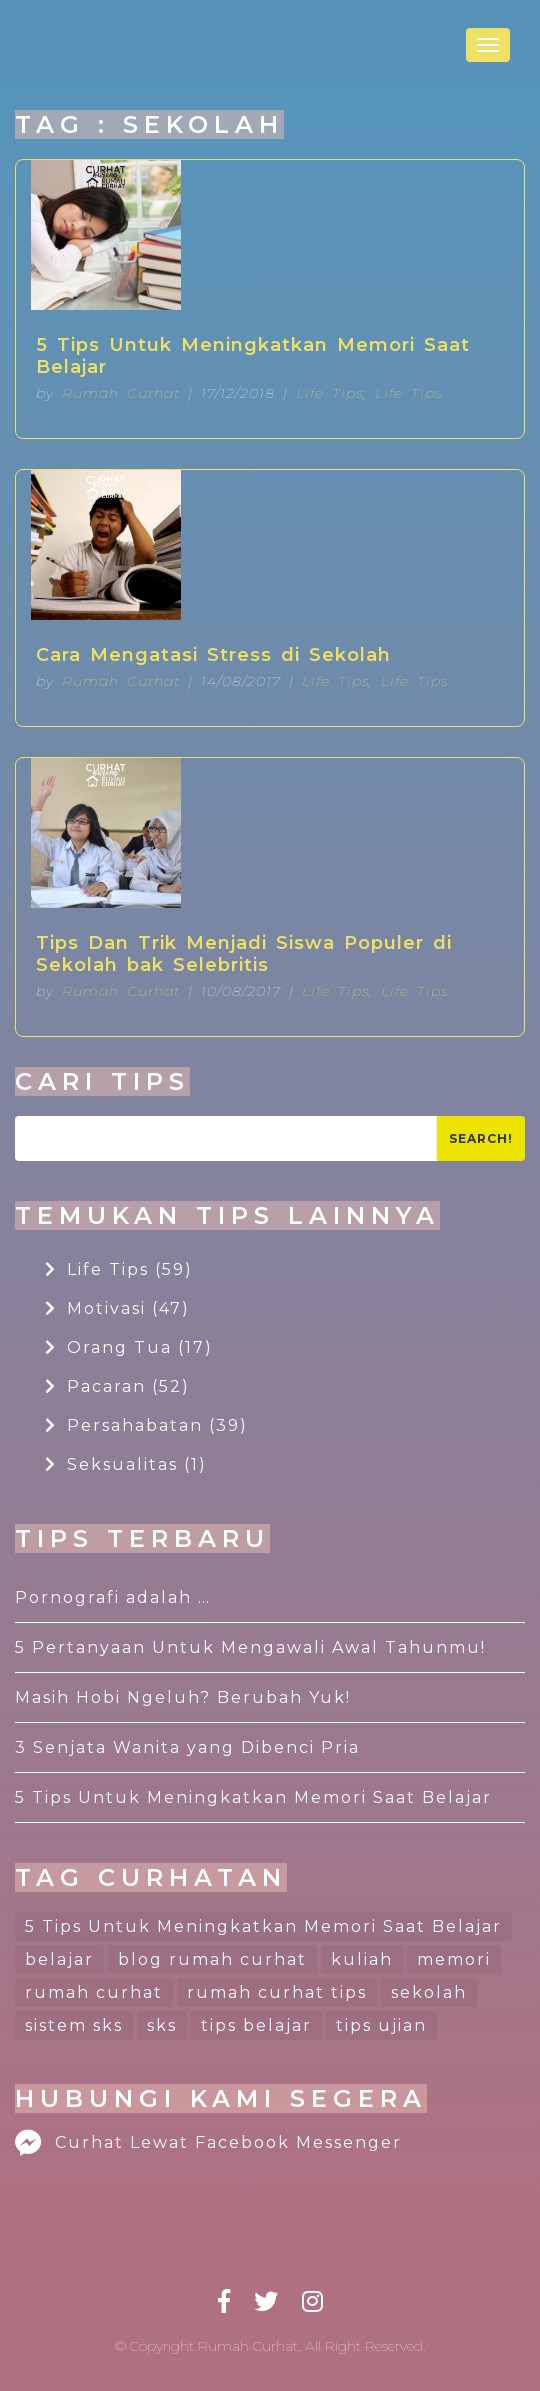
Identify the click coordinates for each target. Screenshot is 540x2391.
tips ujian (381, 2025)
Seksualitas (126, 1464)
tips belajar (256, 2025)
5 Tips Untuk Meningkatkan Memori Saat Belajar (253, 356)
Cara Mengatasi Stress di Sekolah (213, 655)
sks (162, 2025)
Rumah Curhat (121, 393)
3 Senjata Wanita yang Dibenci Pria (187, 1747)
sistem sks (74, 2025)
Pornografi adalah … (113, 1597)
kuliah (362, 1959)
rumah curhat (94, 1992)
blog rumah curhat (212, 1959)
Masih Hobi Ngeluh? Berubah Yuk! (183, 1697)
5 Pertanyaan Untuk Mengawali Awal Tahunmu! (250, 1647)
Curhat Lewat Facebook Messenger (208, 2142)
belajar (59, 1959)
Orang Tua (129, 1347)
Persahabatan (146, 1425)
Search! (481, 1138)
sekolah (429, 1992)
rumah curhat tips (277, 1992)
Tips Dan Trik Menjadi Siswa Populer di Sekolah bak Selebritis (244, 954)
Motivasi (117, 1308)
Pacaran (117, 1386)
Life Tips (329, 393)
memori (454, 1959)
